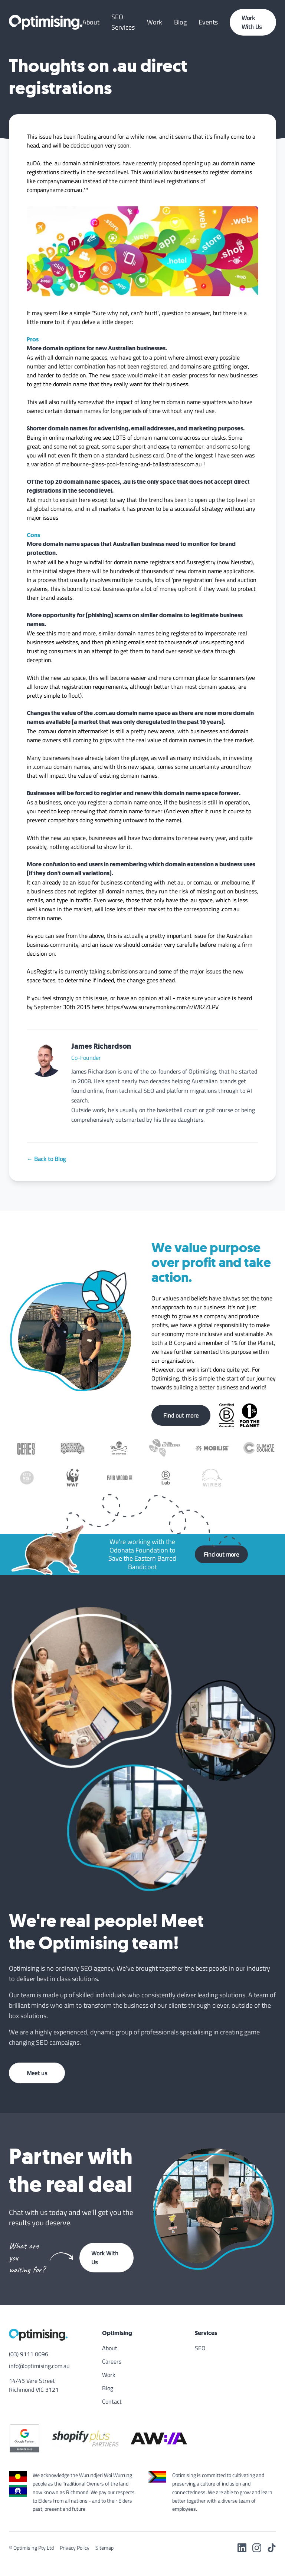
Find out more (181, 1415)
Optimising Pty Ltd (33, 2548)
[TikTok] (271, 2547)
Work (154, 22)
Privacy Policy (74, 2548)
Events (208, 22)
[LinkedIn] (242, 2547)
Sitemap (104, 2548)
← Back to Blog (46, 1158)
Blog (180, 22)
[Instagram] (256, 2547)
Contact (112, 2401)
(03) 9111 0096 (28, 2354)
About (90, 22)
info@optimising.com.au (39, 2365)
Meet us (37, 2073)
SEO (200, 2348)
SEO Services (123, 22)
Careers (111, 2361)
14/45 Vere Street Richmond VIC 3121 (34, 2385)
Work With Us (252, 22)
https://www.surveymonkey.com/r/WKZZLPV (162, 1006)
